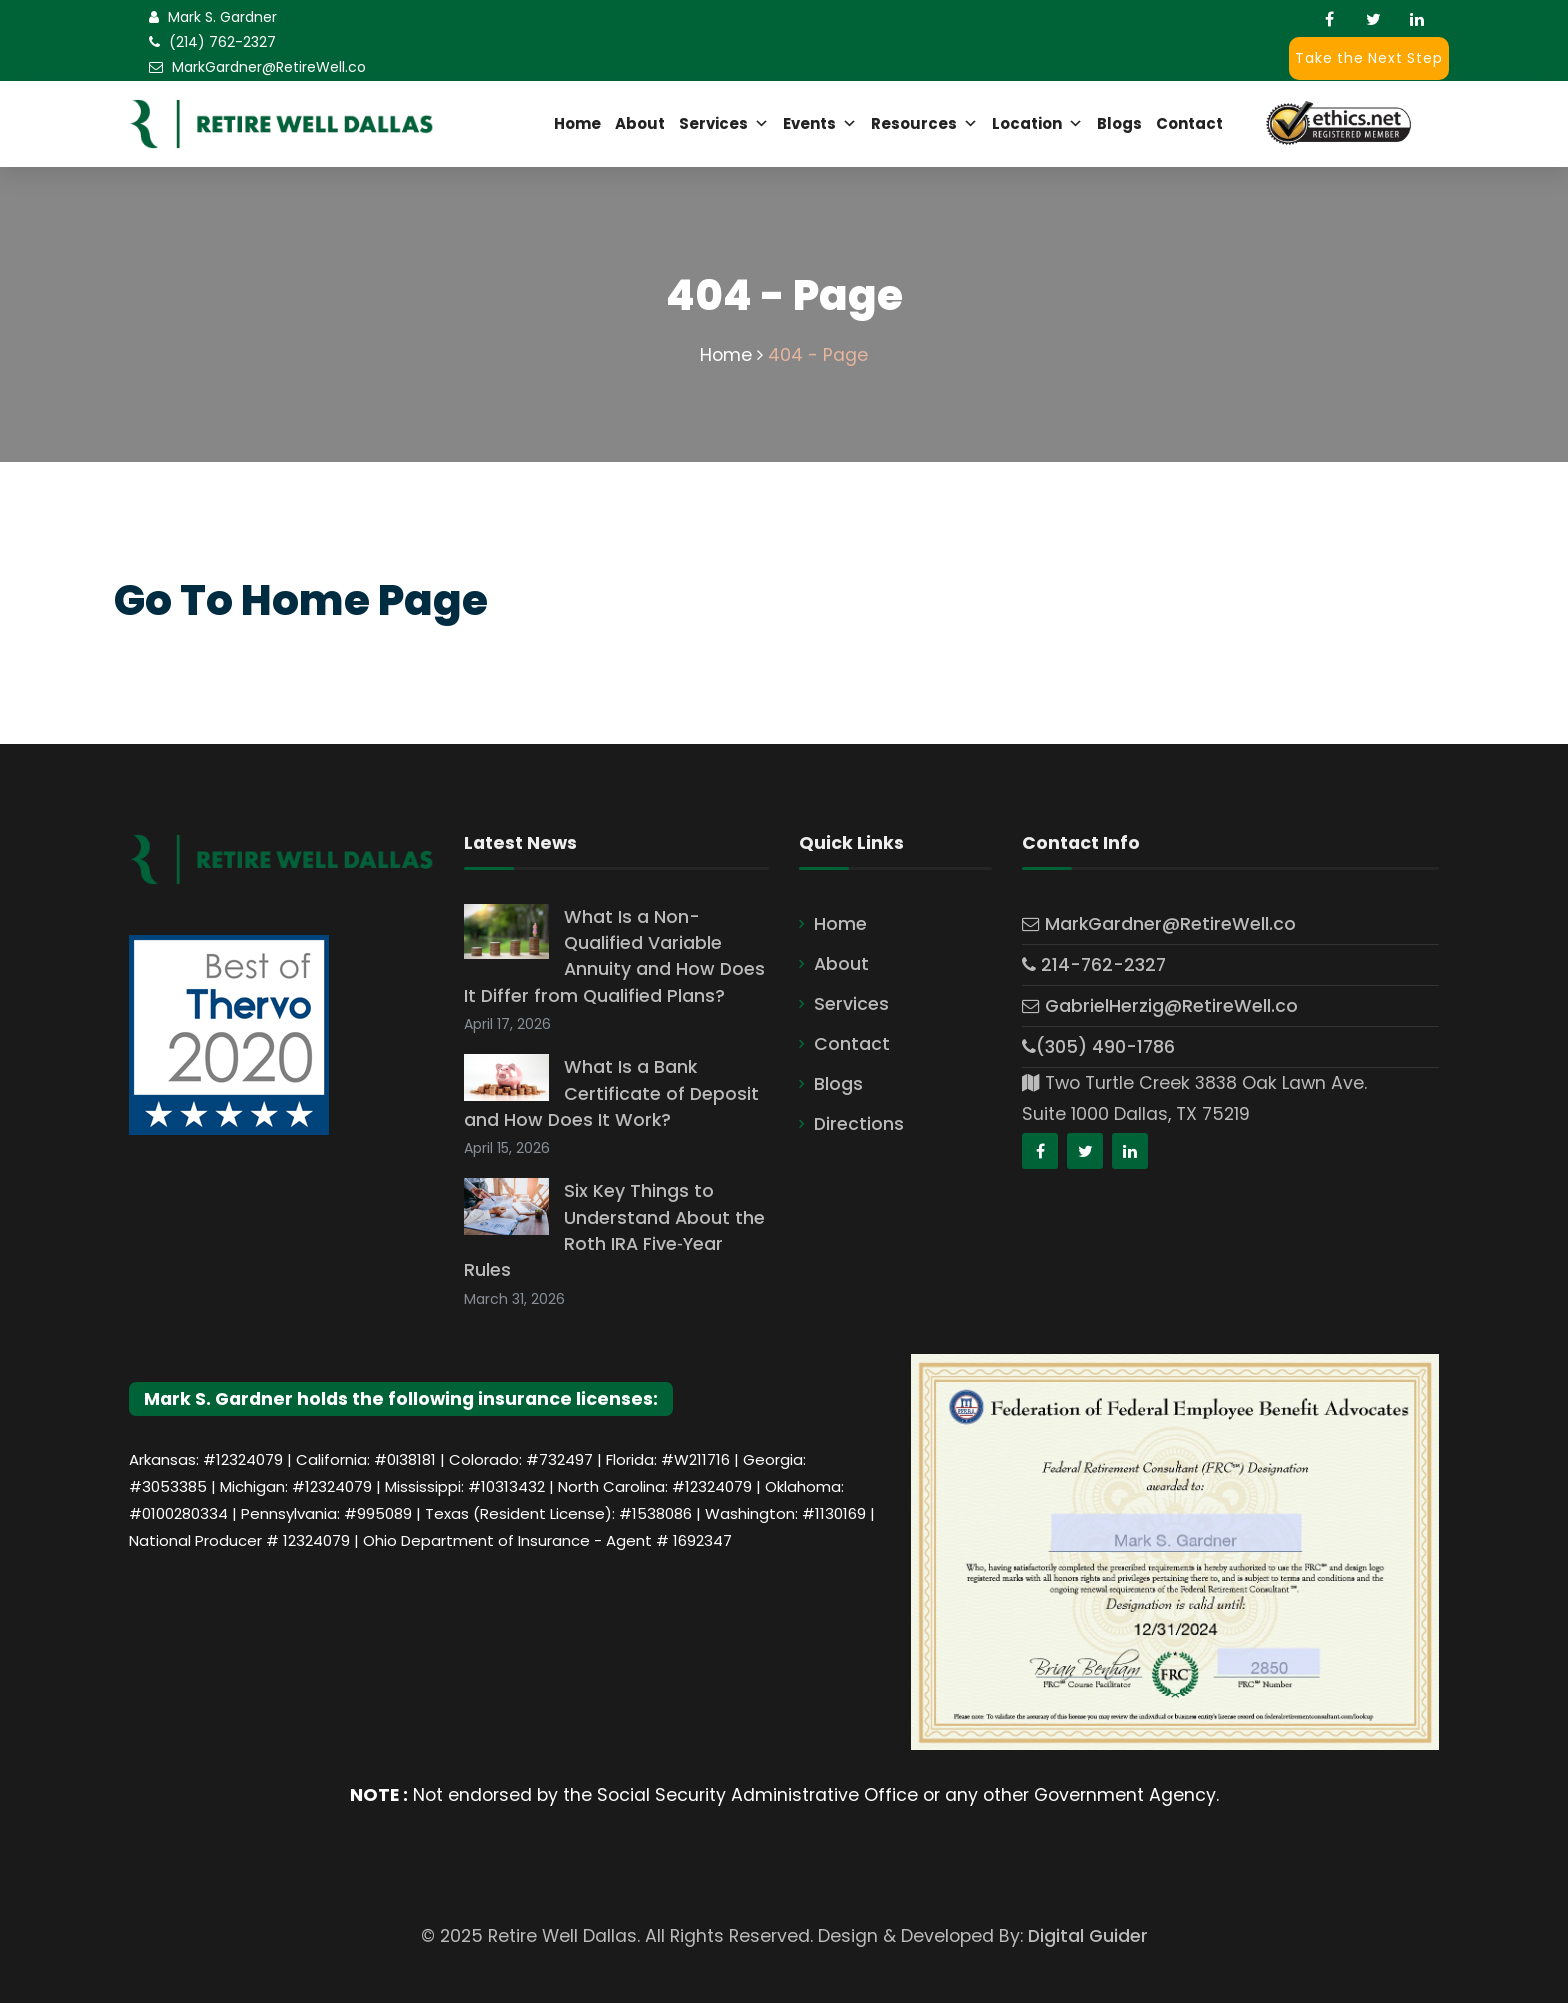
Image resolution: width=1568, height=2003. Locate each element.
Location (1037, 124)
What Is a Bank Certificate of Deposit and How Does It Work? (611, 1093)
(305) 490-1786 (1098, 1047)
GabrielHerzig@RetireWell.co (1160, 1006)
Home (577, 123)
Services (724, 124)
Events (820, 124)
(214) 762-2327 (222, 42)
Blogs (1119, 123)
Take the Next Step (1368, 58)
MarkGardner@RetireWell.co (269, 67)
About (640, 123)
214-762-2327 (1094, 965)
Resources (924, 124)
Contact (1189, 123)
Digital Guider (1088, 1936)
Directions (859, 1124)
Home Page (364, 600)
